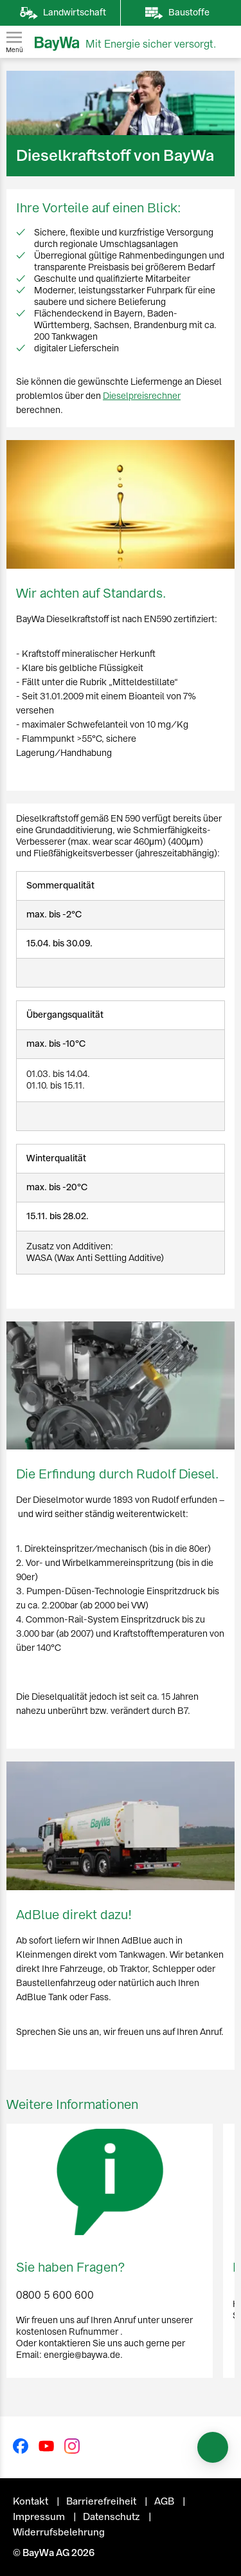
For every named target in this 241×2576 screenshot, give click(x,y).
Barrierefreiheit (102, 2501)
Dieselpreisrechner (142, 396)
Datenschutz (112, 2517)
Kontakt (31, 2501)
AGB (165, 2501)
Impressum (40, 2517)
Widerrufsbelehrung (59, 2532)
